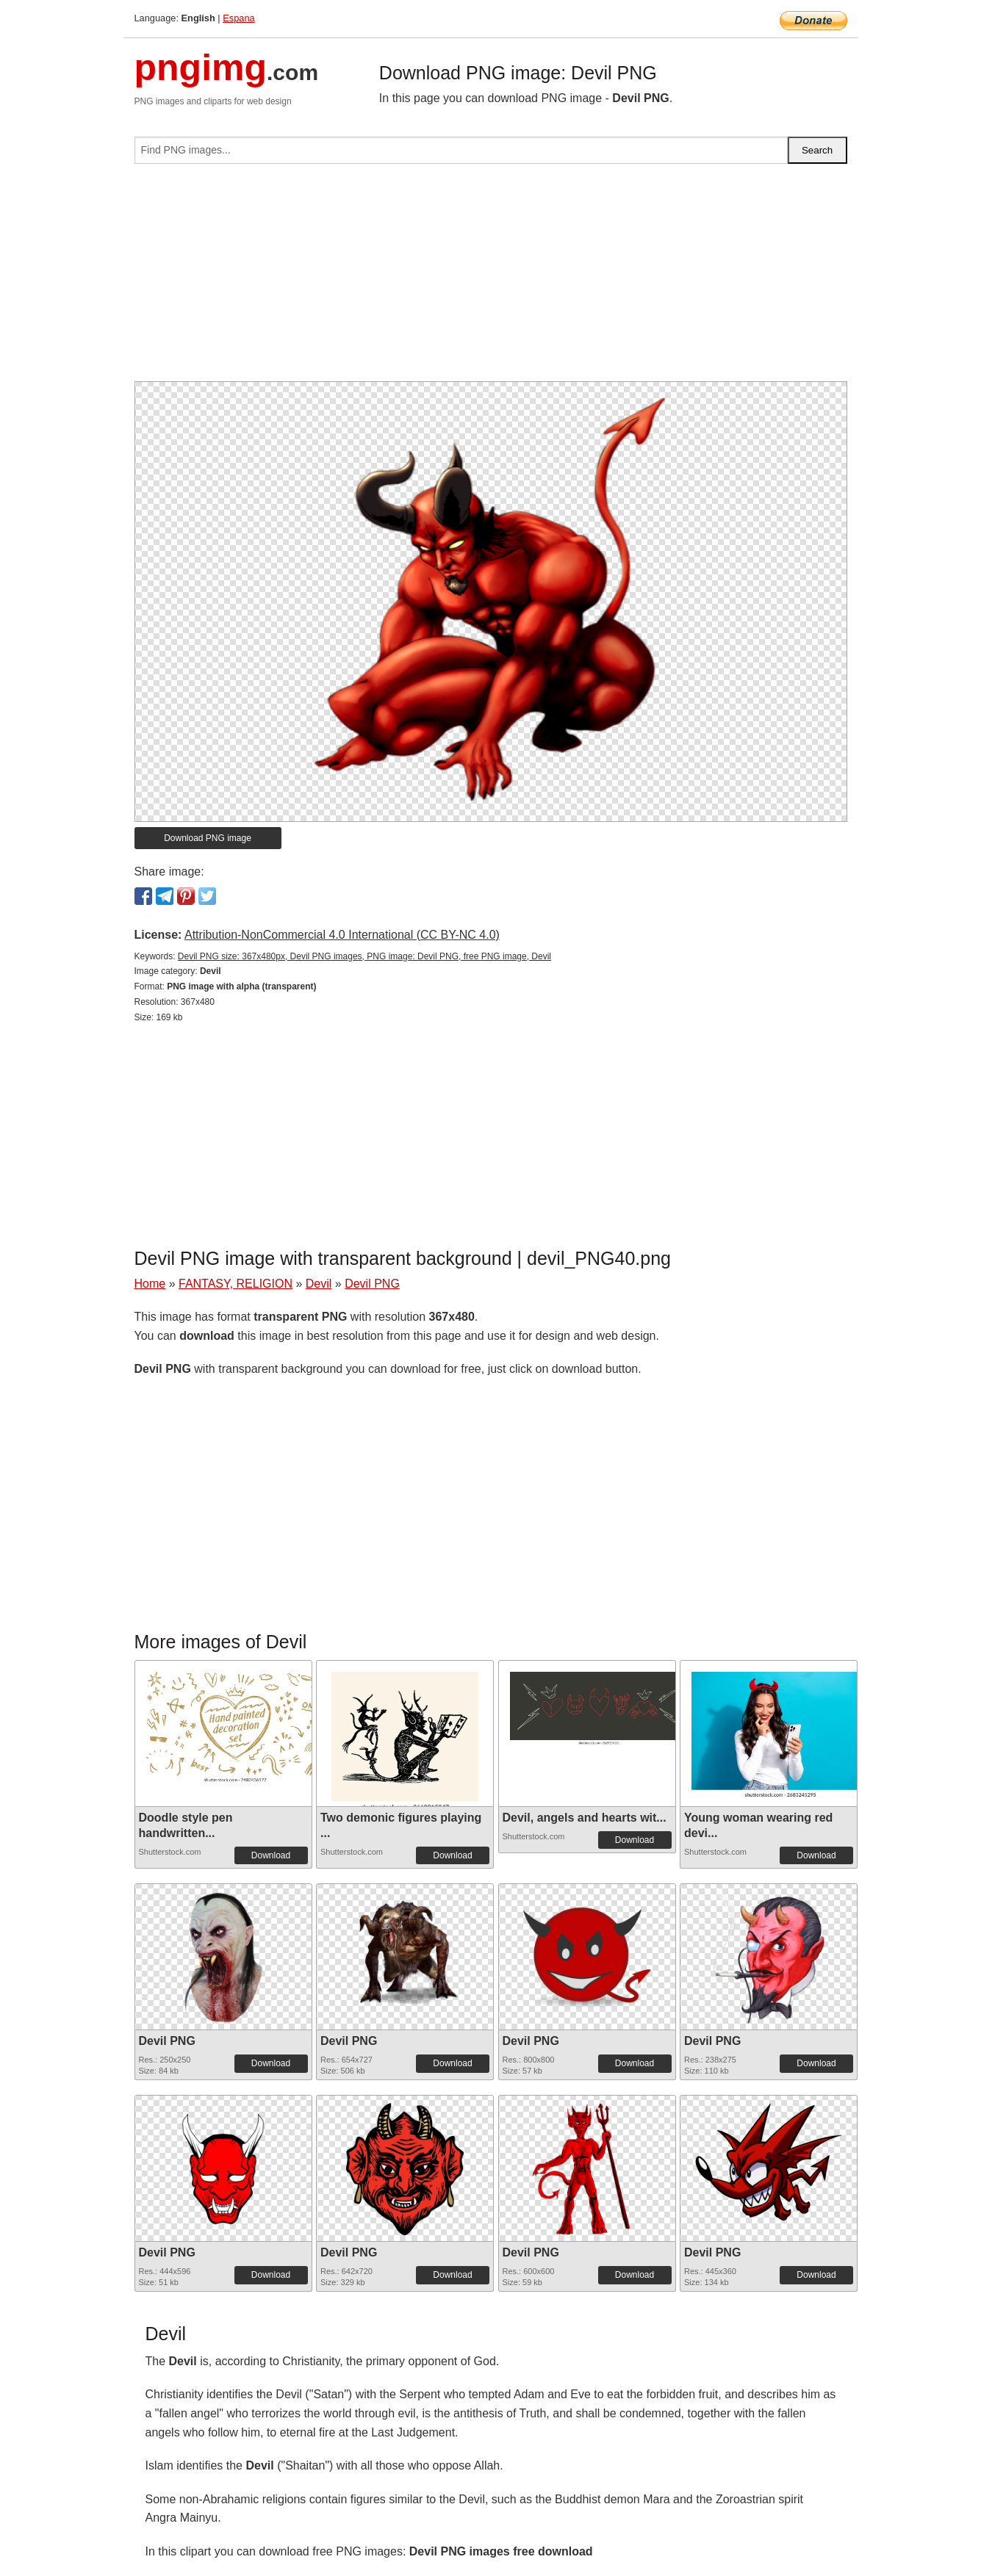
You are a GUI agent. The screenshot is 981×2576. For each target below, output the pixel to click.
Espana (238, 18)
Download (270, 1855)
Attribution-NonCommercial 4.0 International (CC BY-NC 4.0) (342, 934)
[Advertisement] (490, 278)
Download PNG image (207, 838)
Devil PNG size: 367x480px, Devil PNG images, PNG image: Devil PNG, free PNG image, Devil (364, 956)
